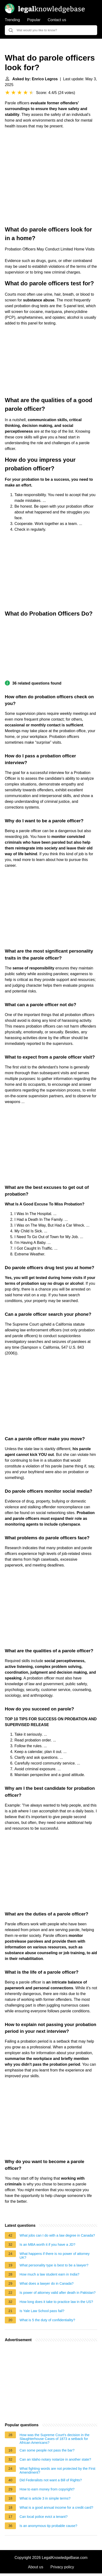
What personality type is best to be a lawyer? (54, 2265)
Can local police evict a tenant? (44, 2517)
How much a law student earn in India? (49, 2274)
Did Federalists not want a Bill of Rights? (51, 2480)
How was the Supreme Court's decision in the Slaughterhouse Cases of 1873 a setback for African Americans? (54, 2439)
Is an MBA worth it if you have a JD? (47, 2244)
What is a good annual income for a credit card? (56, 2507)
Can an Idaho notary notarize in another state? (55, 2459)
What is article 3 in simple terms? (45, 2498)
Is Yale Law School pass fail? (42, 2311)
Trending (12, 20)
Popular (34, 20)
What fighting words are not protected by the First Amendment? (57, 2470)
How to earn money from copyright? (47, 2489)
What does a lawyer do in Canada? (47, 2283)
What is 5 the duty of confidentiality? (47, 2320)
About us (35, 2567)
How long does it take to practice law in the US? (56, 2302)
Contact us (57, 20)
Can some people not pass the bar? (47, 2450)
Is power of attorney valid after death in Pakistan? (57, 2293)
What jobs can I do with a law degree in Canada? (57, 2235)
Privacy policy (62, 2567)
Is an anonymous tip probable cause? (48, 2526)
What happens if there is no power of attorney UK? (54, 2255)
